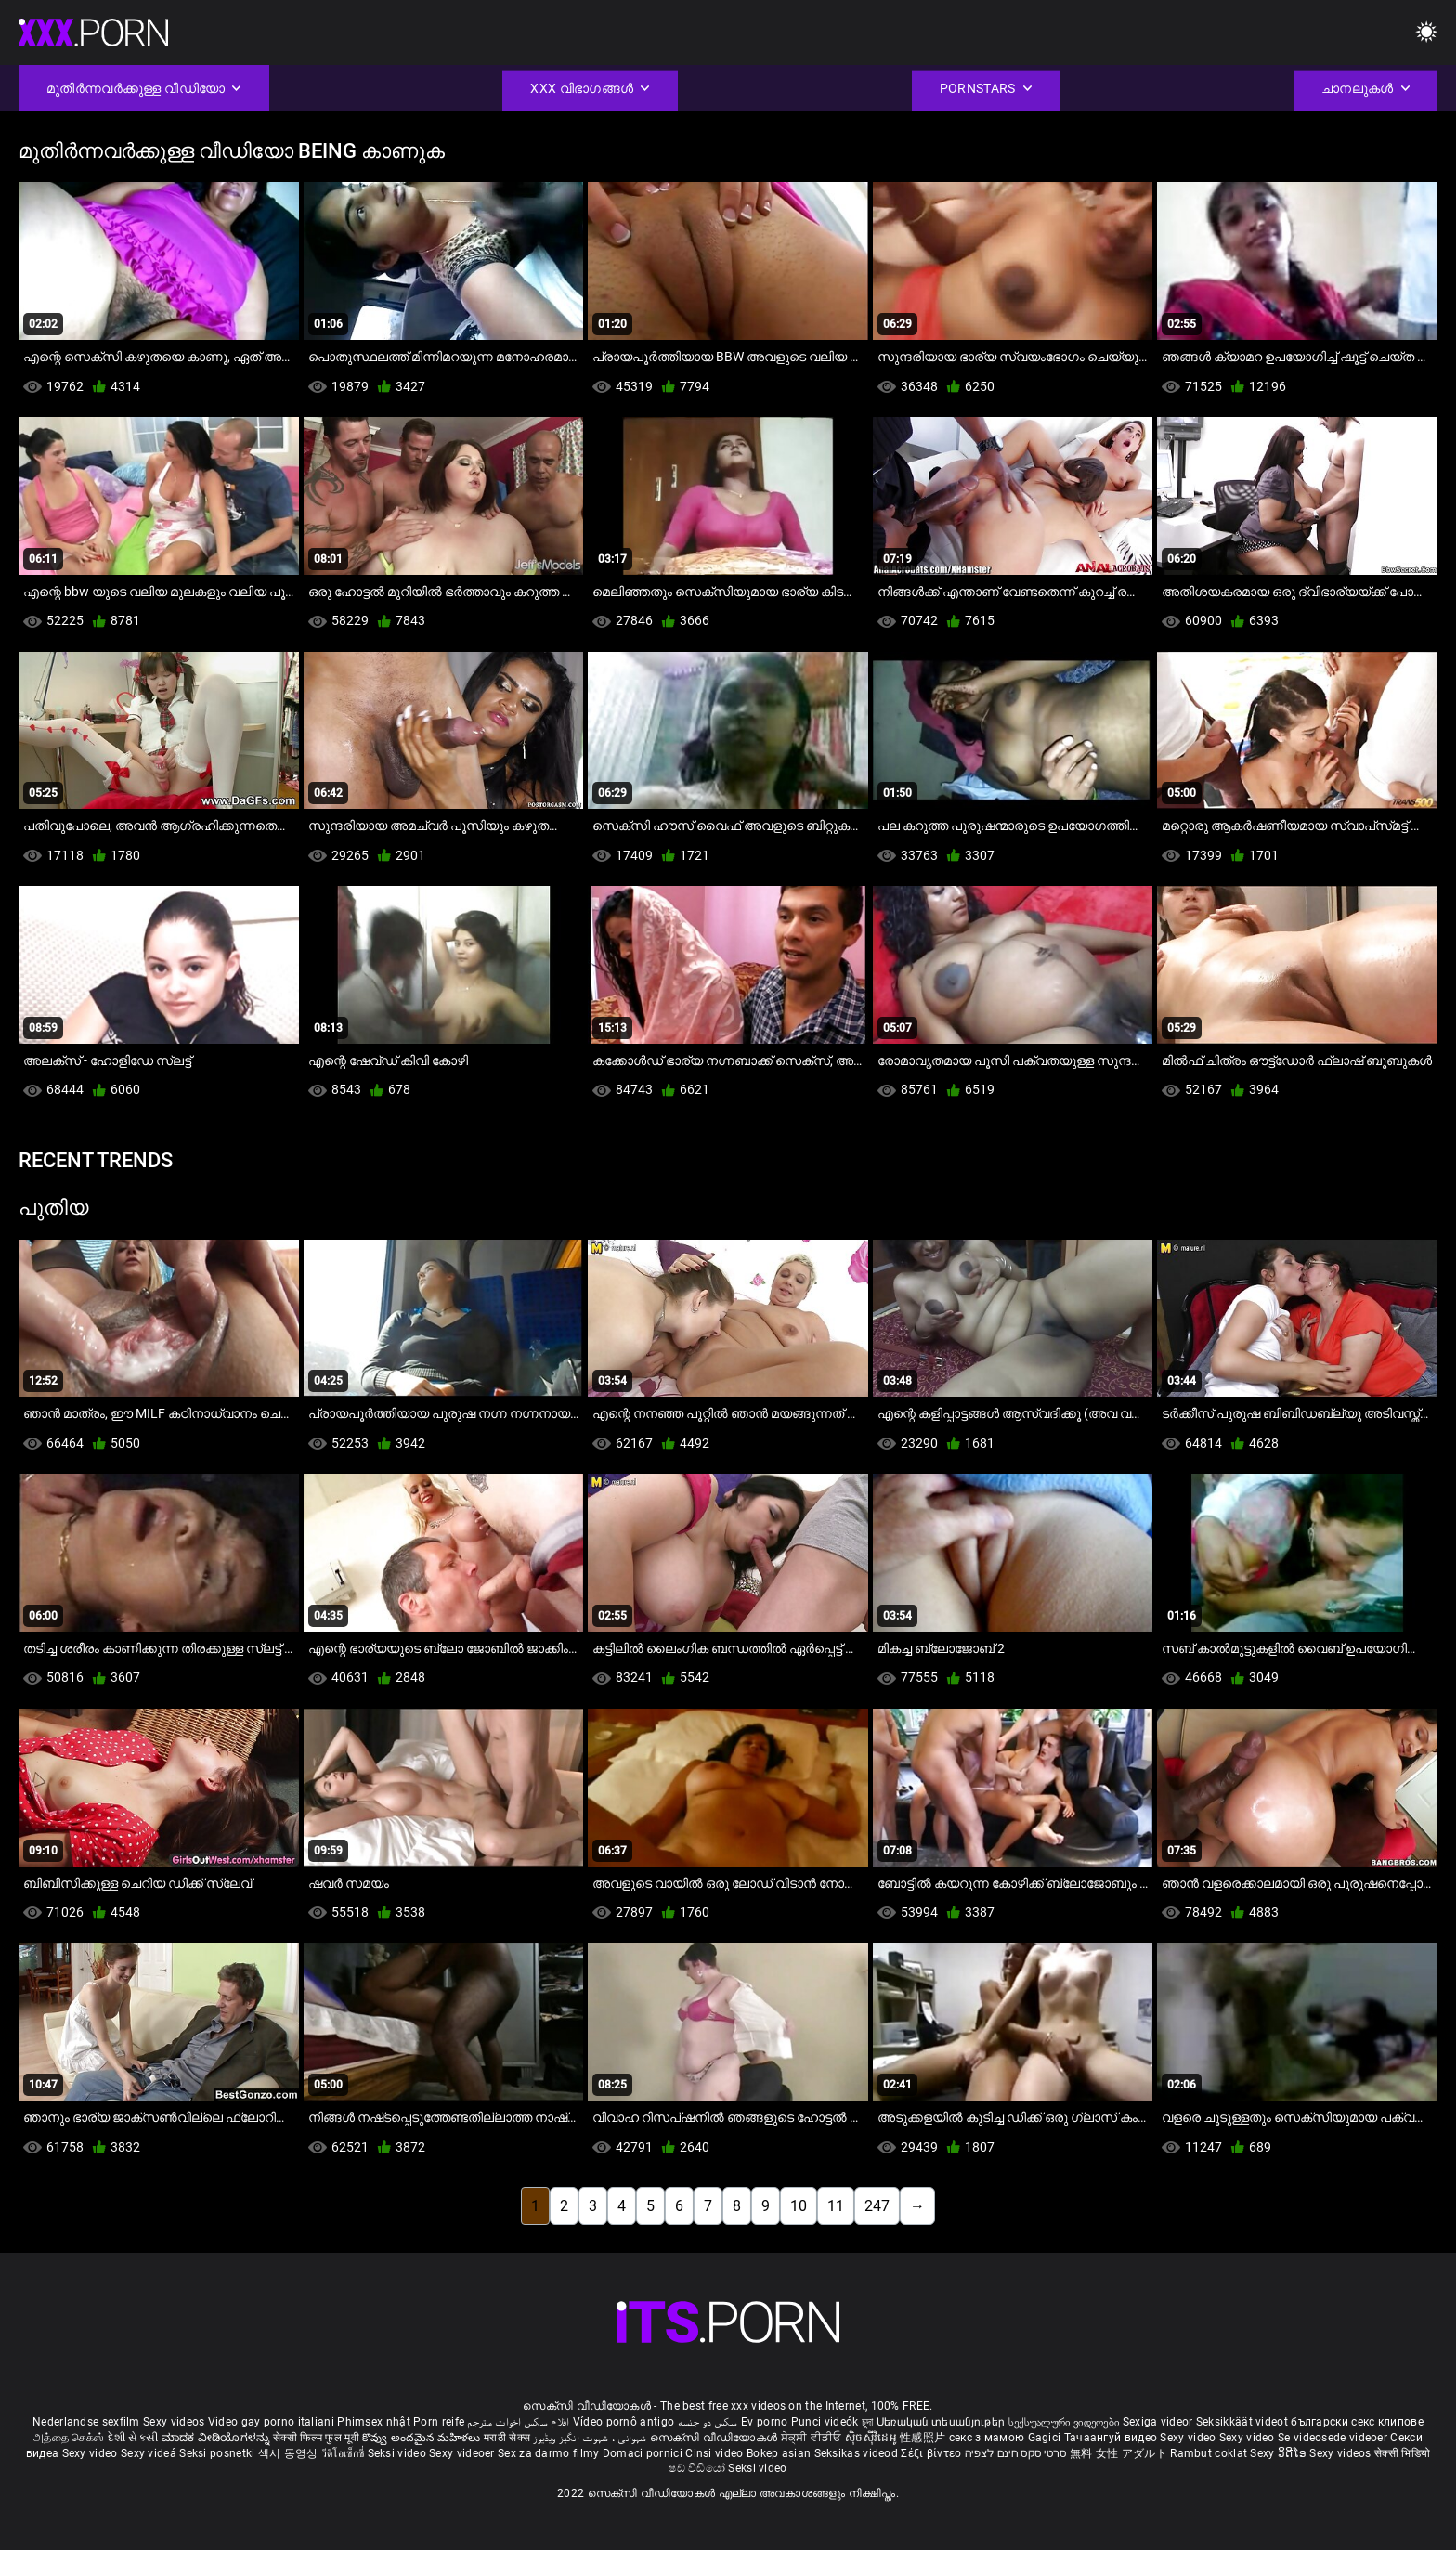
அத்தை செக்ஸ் (68, 2437)
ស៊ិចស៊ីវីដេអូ (872, 2437)
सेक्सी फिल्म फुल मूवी (316, 2437)
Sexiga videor (1159, 2421)
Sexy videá (150, 2453)
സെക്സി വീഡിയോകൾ (715, 2437)
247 (877, 2206)
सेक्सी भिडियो (1402, 2453)
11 (835, 2206)
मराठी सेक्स (508, 2437)
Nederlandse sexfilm (86, 2421)
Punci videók (825, 2421)
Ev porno (764, 2421)
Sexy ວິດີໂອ (1279, 2453)
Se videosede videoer (1334, 2437)
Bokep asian (779, 2453)
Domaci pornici (642, 2453)
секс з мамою (987, 2437)
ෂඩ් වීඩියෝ (698, 2468)
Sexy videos (175, 2421)
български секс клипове (1357, 2421)
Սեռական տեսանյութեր (942, 2421)
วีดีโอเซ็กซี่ (344, 2453)
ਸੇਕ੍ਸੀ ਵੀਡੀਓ (813, 2437)
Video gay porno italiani (271, 2421)
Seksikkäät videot (1243, 2421)
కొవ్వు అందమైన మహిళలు (423, 2437)
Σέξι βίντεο (933, 2453)
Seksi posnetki (218, 2453)
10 (798, 2206)
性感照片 (924, 2437)
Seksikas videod (858, 2453)
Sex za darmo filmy (548, 2453)
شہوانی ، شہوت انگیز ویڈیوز (591, 2437)
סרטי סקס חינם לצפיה (1016, 2453)
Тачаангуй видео (1112, 2437)
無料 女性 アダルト (1118, 2453)
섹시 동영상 (289, 2453)
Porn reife (438, 2421)
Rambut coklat (1210, 2453)
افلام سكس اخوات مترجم (518, 2421)
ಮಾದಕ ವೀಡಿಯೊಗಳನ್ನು (217, 2437)
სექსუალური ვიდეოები (1065, 2421)
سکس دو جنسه (708, 2421)
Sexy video (1189, 2437)
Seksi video (399, 2453)
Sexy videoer (463, 2453)
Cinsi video (716, 2453)
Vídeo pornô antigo (623, 2421)
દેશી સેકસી (133, 2437)
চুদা (868, 2421)
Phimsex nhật (373, 2421)
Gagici (1044, 2437)
